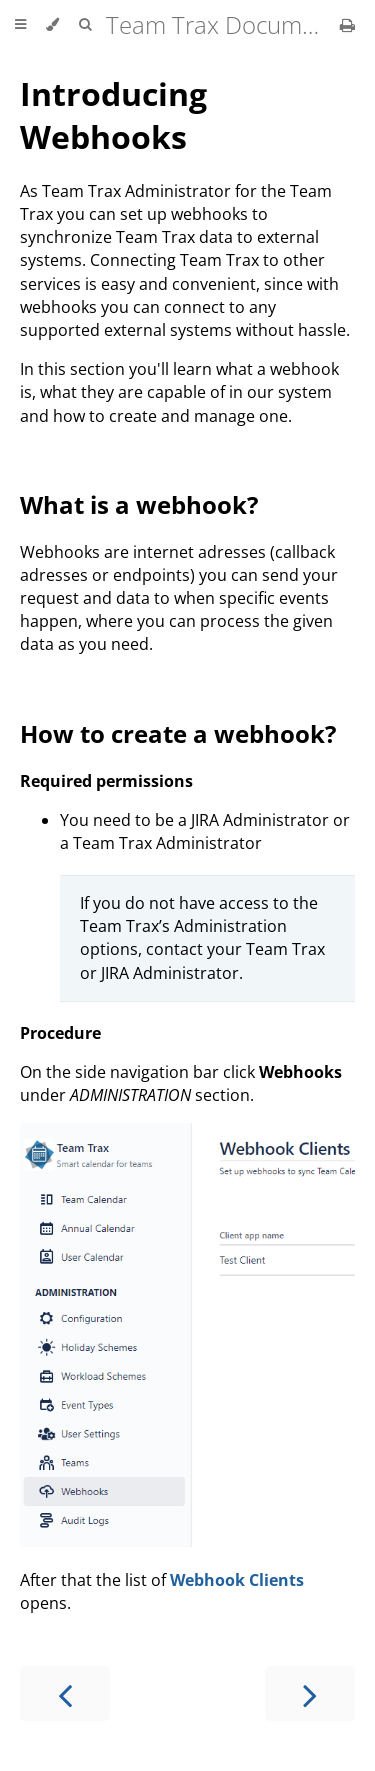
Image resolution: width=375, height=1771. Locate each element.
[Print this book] (347, 25)
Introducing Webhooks (113, 115)
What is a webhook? (139, 504)
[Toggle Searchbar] (85, 25)
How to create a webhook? (178, 733)
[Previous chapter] (65, 1693)
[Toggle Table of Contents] (20, 25)
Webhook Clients (237, 1580)
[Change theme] (52, 25)
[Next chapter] (310, 1693)
